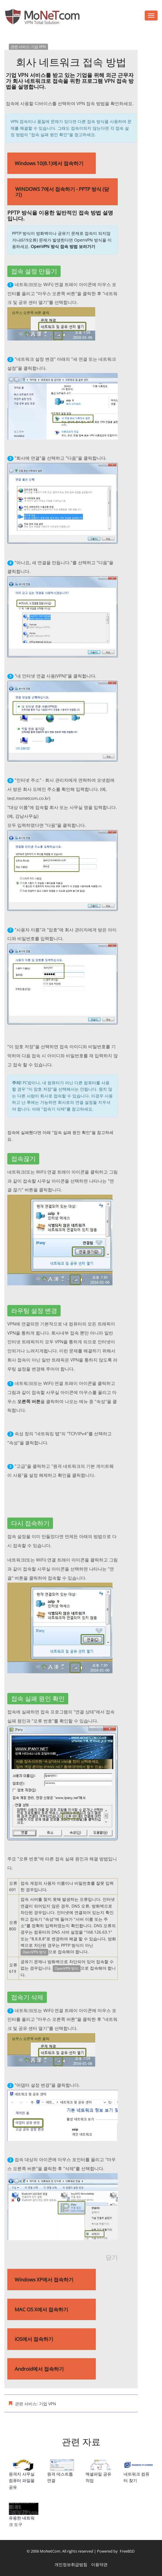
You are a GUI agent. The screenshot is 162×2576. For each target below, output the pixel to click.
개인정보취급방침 (70, 2564)
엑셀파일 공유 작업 (100, 2471)
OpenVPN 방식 (34, 1951)
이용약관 (99, 2564)
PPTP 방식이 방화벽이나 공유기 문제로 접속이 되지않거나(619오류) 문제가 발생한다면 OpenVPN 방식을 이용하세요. (62, 239)
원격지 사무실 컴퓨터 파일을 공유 (23, 2474)
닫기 (111, 2257)
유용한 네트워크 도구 (23, 2515)
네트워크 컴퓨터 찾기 (138, 2471)
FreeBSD (127, 2551)
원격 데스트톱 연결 (62, 2471)
